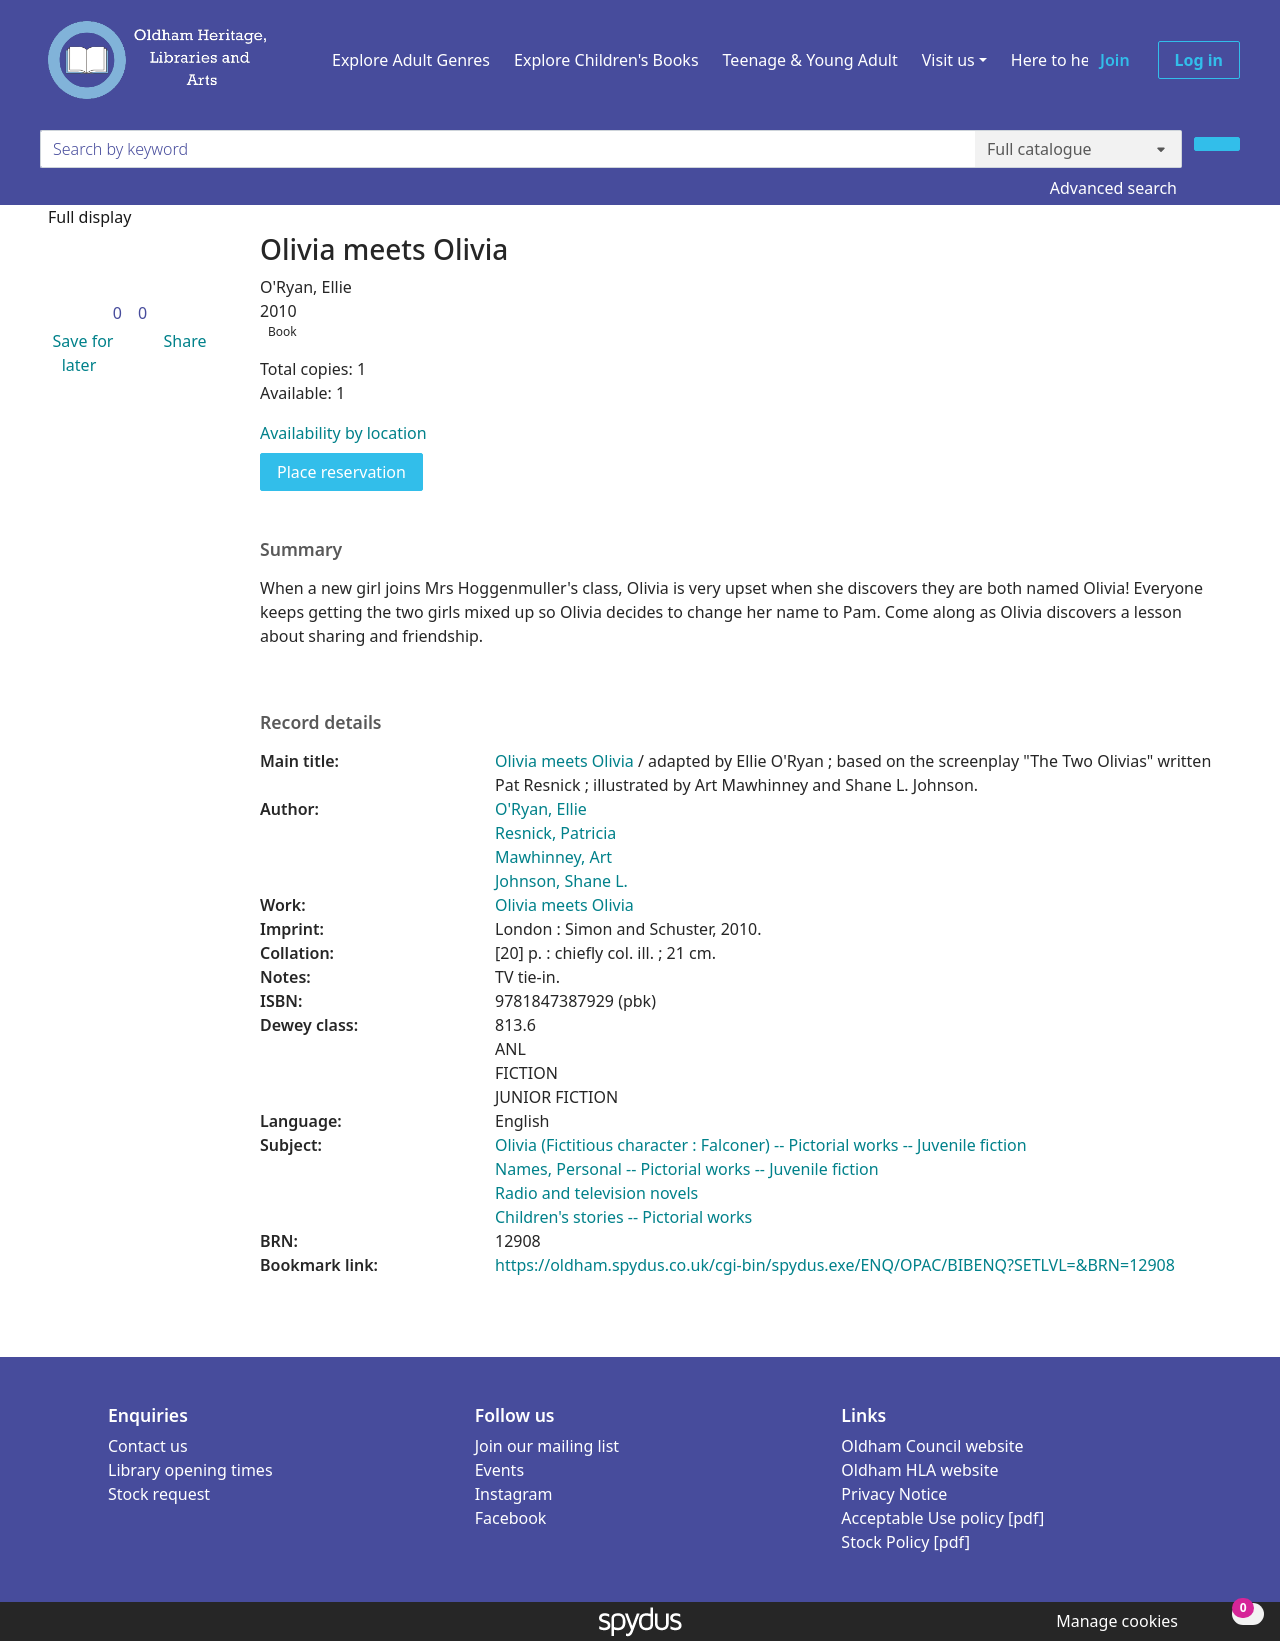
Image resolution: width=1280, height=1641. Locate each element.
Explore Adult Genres (411, 60)
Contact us (148, 1446)
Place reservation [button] (350, 471)
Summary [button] (301, 549)
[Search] (1217, 144)
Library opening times (190, 1470)
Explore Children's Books (606, 60)
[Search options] (1078, 149)
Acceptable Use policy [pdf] (942, 1518)
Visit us (948, 60)
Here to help (1057, 60)
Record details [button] (321, 722)
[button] (79, 353)
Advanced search (1113, 188)
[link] (117, 313)
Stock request (159, 1494)
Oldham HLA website (919, 1470)
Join (1115, 60)
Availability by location (343, 433)
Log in (1199, 60)
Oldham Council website (932, 1446)
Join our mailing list (547, 1446)
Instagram (514, 1494)
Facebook (511, 1518)
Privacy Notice (894, 1494)
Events (499, 1470)
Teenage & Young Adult (810, 60)
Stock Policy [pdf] (905, 1542)
